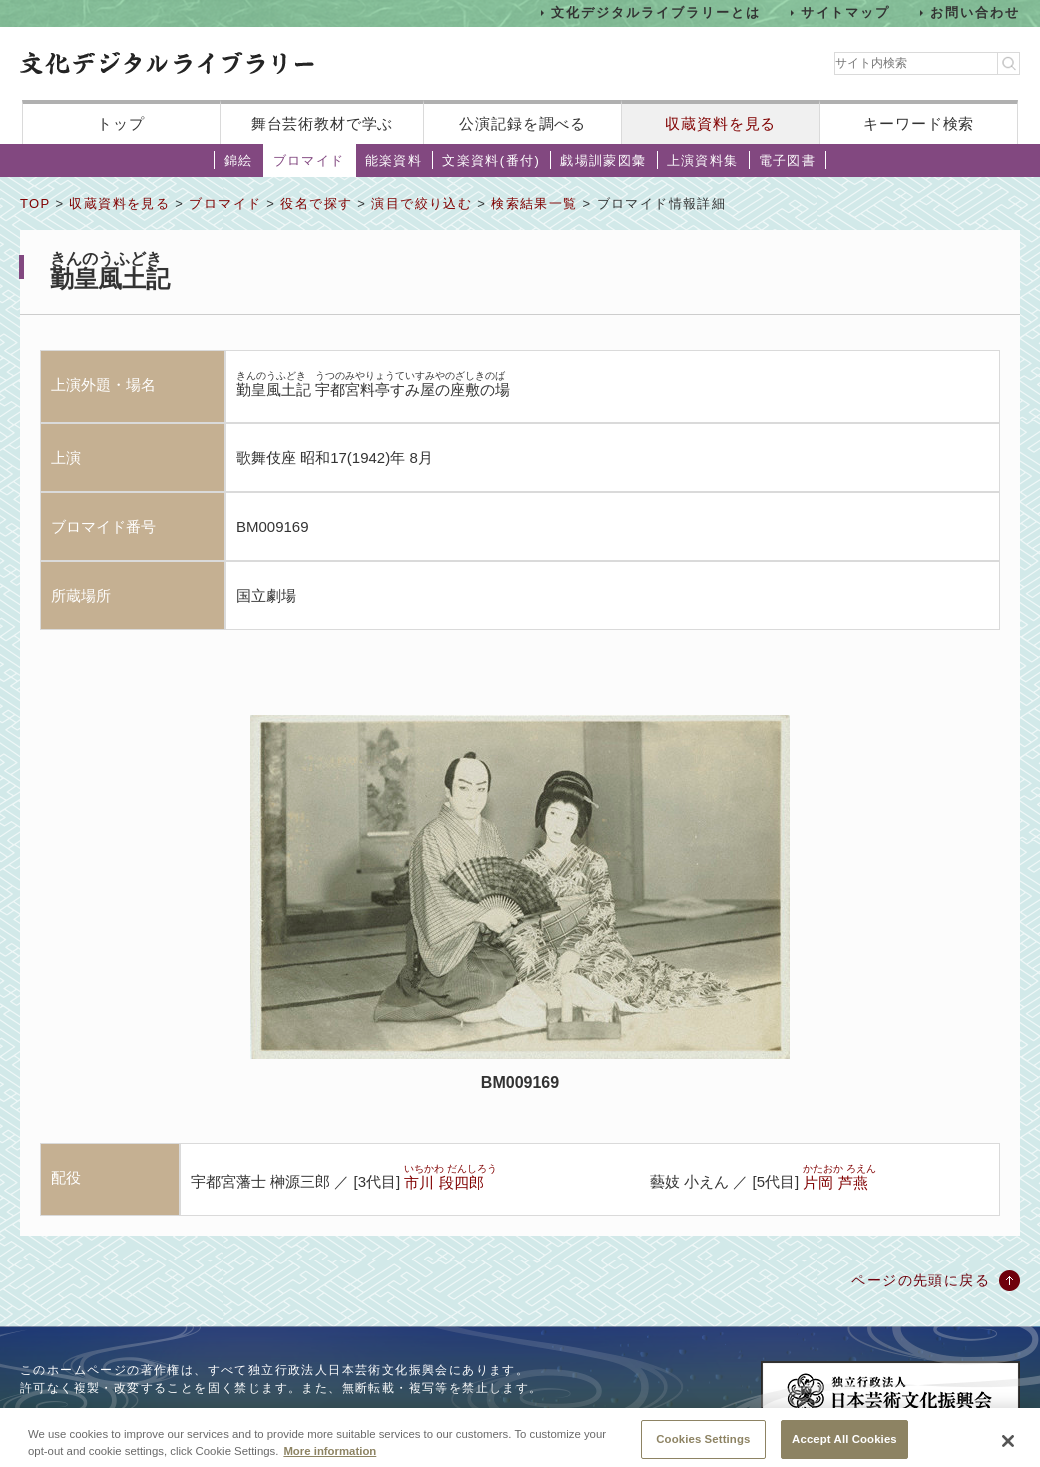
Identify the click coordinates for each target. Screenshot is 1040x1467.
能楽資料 (394, 160)
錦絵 (238, 160)
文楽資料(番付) (491, 160)
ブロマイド (309, 160)
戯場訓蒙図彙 (603, 160)
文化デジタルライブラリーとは (655, 12)
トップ (121, 123)
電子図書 (788, 160)
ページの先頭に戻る (920, 1280)
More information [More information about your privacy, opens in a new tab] (329, 1460)
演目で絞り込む (421, 203)
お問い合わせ (975, 12)
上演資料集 (703, 160)
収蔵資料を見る (720, 123)
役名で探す (316, 203)
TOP (35, 203)
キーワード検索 (918, 123)
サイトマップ (846, 12)
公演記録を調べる (522, 123)
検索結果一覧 (534, 203)
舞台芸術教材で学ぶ (322, 123)
